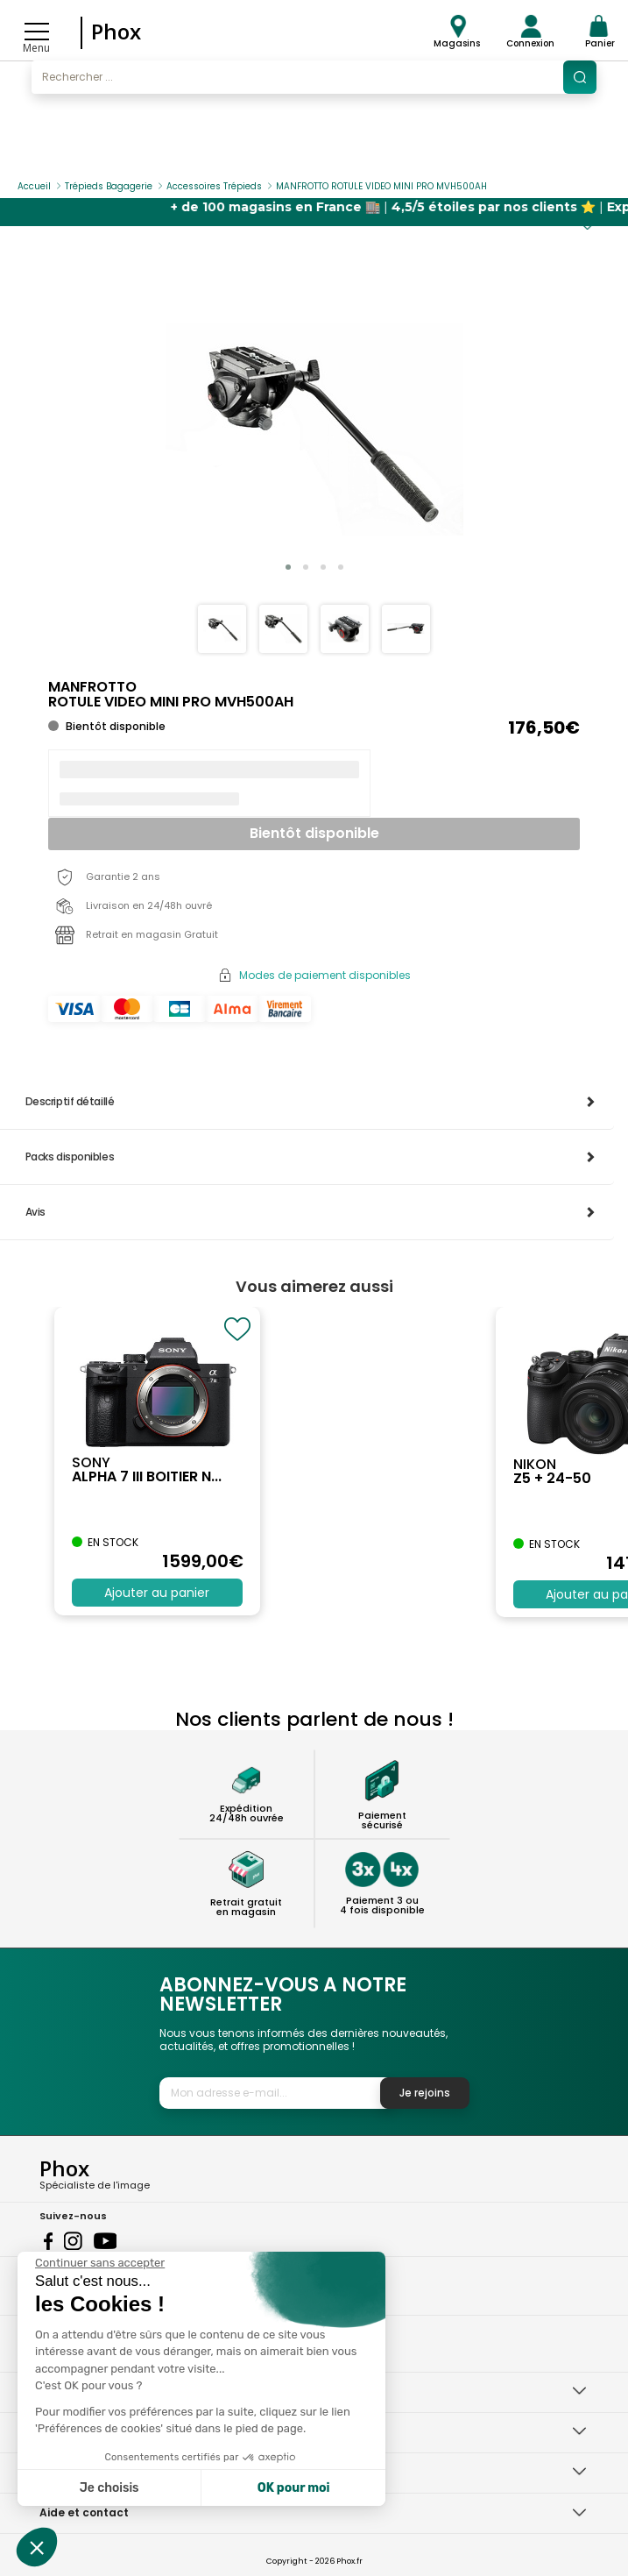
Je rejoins (424, 2092)
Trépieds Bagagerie (108, 186)
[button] (288, 567)
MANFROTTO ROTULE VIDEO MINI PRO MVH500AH (381, 186)
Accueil (34, 186)
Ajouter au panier (156, 1592)
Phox (116, 31)
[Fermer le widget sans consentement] (99, 2263)
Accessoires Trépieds (214, 186)
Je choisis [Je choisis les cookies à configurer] (109, 2487)
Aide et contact (84, 2512)
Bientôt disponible (314, 833)
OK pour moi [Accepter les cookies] (294, 2487)
